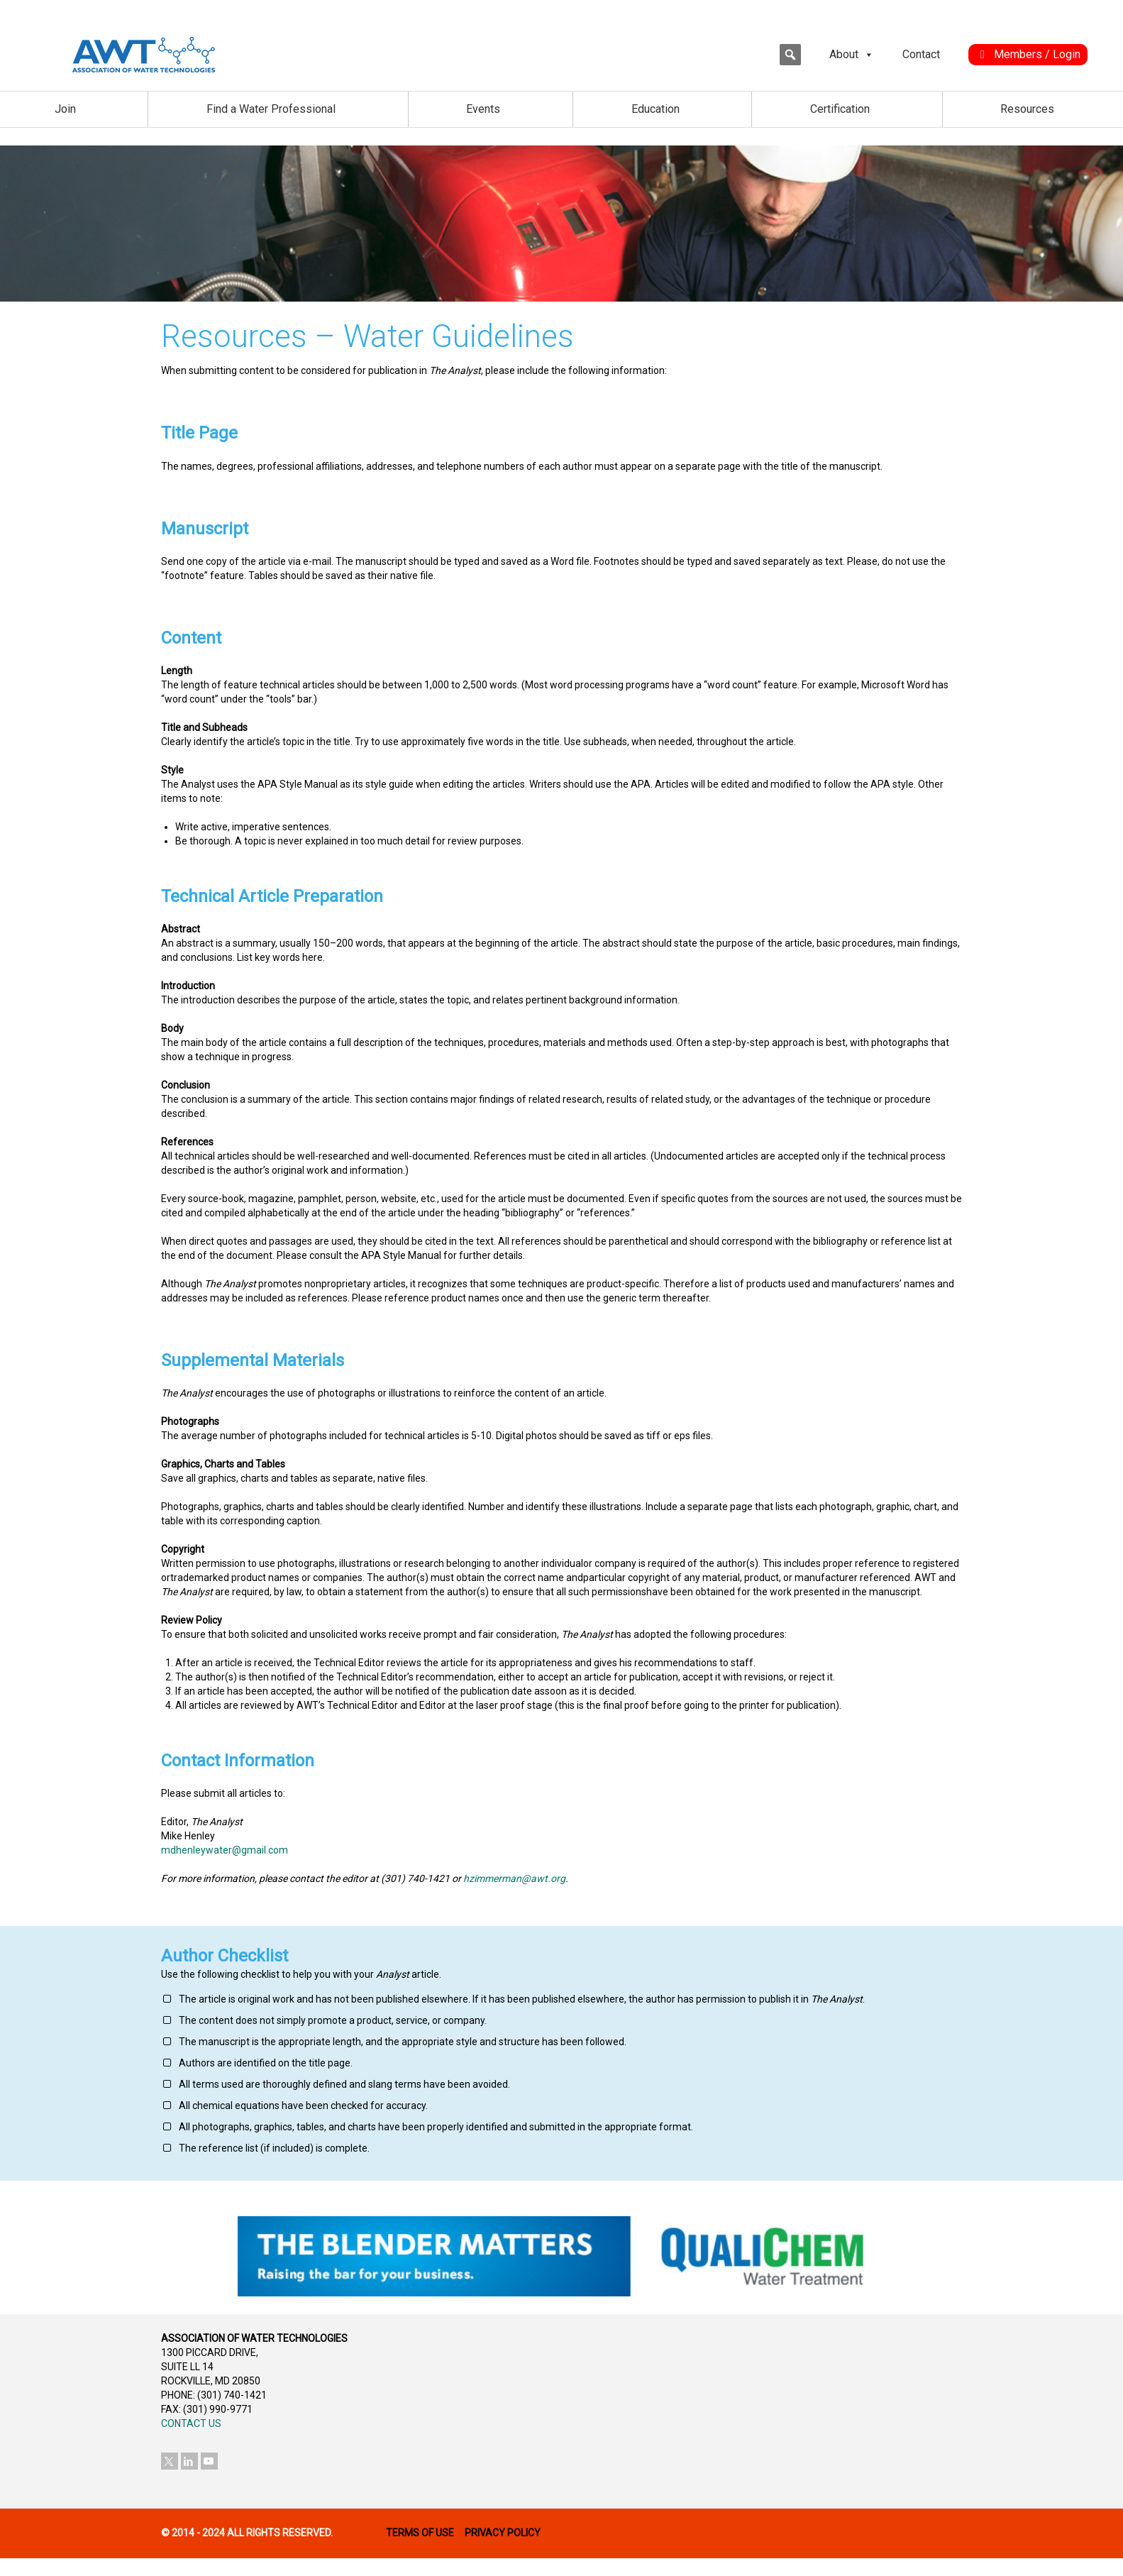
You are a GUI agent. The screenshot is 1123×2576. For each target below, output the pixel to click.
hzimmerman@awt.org (514, 1878)
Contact (921, 54)
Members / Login (1037, 54)
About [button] (851, 54)
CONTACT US (191, 2423)
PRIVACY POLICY (503, 2532)
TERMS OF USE (420, 2532)
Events (483, 109)
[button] (790, 54)
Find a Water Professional (271, 109)
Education (655, 109)
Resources (1027, 109)
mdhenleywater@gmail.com (224, 1850)
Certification (840, 109)
